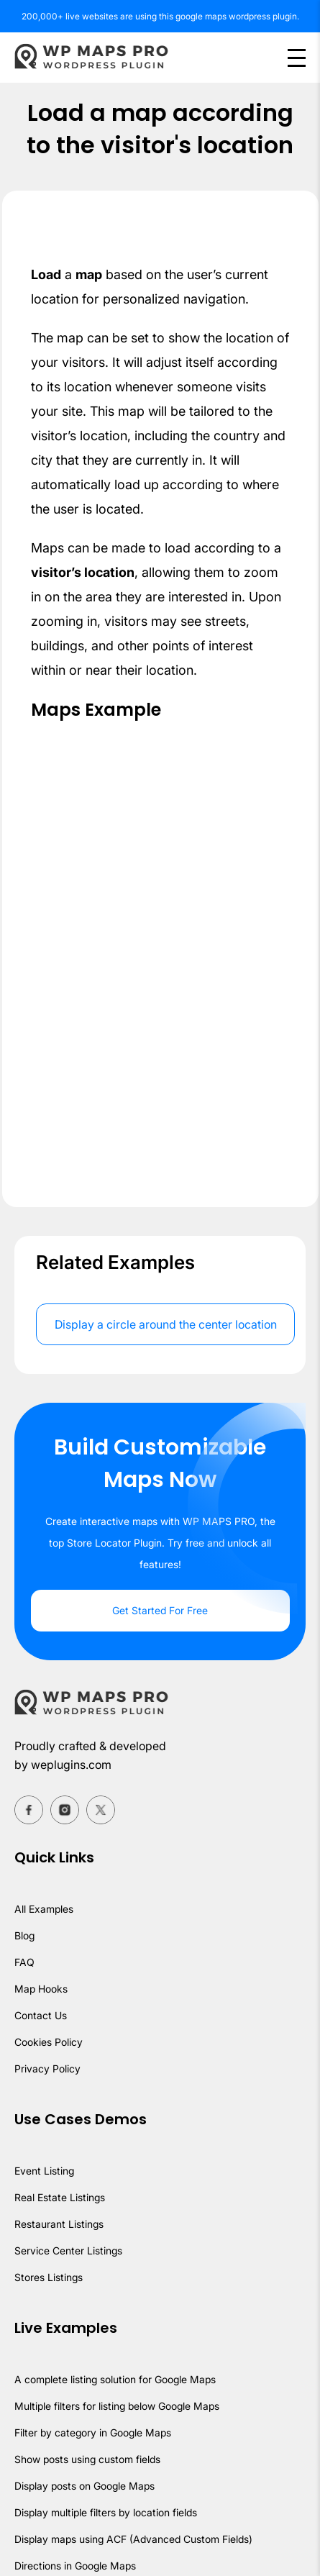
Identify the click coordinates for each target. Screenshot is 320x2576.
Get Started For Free (160, 1610)
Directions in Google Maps (75, 2565)
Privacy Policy (47, 2068)
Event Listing (44, 2171)
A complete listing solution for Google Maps (115, 2379)
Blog (24, 1935)
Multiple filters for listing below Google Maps (116, 2406)
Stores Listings (48, 2277)
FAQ (24, 1962)
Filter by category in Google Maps (92, 2432)
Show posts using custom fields (87, 2459)
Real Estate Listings (59, 2197)
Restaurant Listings (59, 2224)
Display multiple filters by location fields (105, 2512)
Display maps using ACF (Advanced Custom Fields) (133, 2539)
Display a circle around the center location (166, 1324)
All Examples (43, 1909)
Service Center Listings (68, 2250)
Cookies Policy (48, 2042)
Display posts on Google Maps (84, 2486)
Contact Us (40, 2015)
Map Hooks (41, 1989)
